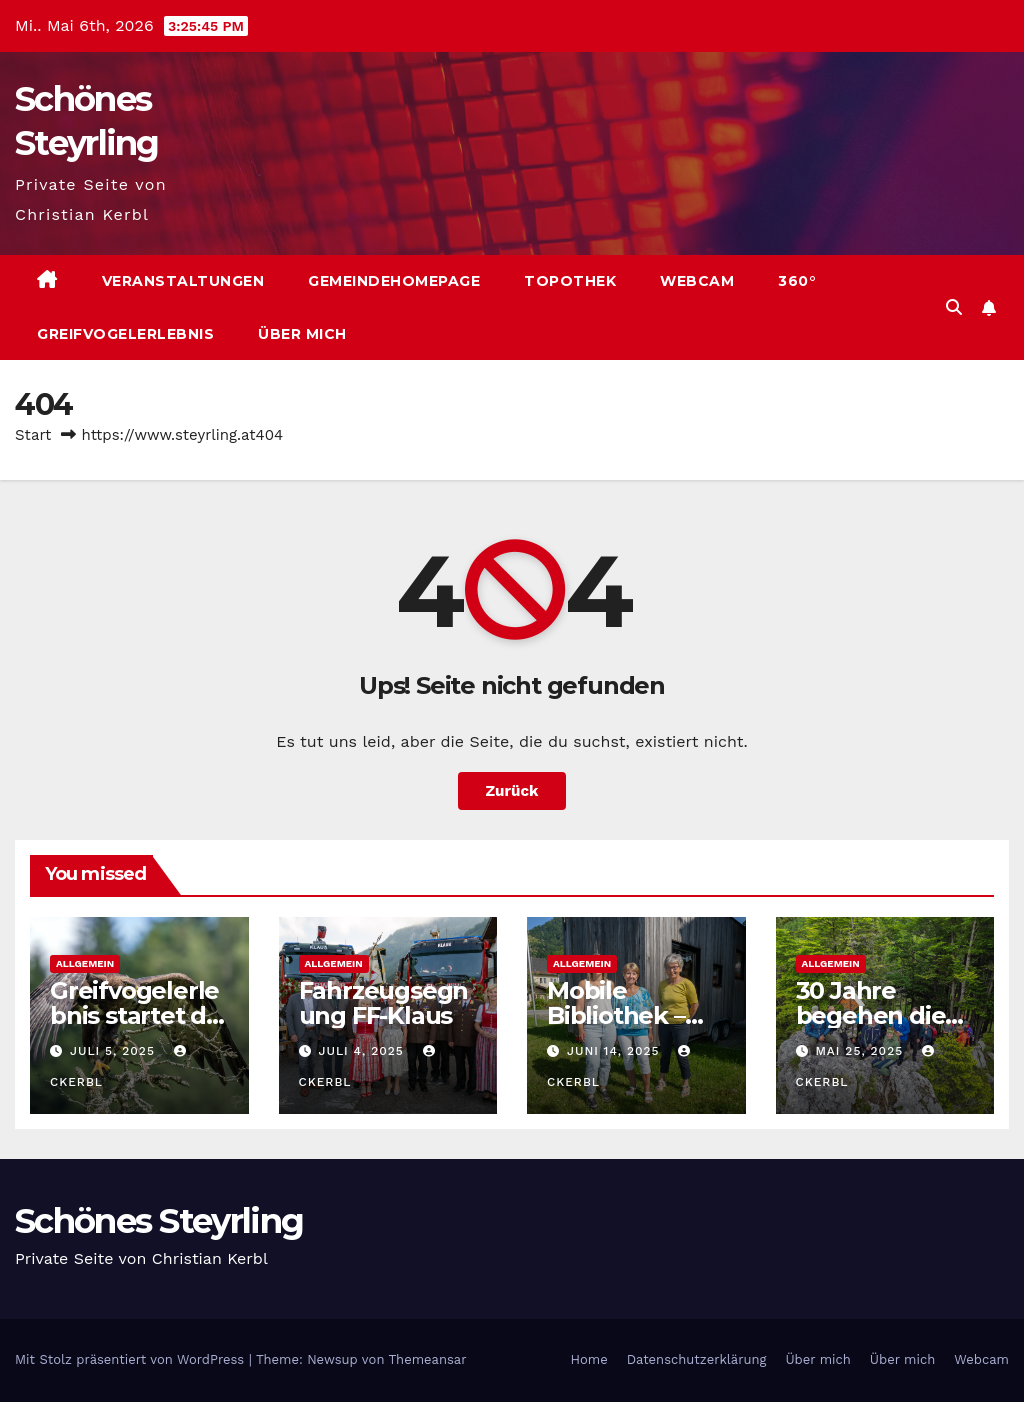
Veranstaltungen (183, 281)
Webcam (697, 281)
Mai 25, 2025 (861, 1051)
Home (589, 1359)
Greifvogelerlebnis (125, 334)
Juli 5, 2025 (115, 1051)
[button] (954, 307)
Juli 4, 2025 (363, 1051)
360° (797, 281)
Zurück (512, 791)
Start (33, 435)
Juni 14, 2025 (616, 1051)
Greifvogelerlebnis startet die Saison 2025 (138, 1015)
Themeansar (428, 1359)
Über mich (302, 334)
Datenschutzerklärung (697, 1359)
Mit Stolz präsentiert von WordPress (132, 1359)
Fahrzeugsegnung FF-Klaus (384, 1003)
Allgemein (85, 963)
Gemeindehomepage (394, 281)
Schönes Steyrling (159, 1221)
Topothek (570, 281)
